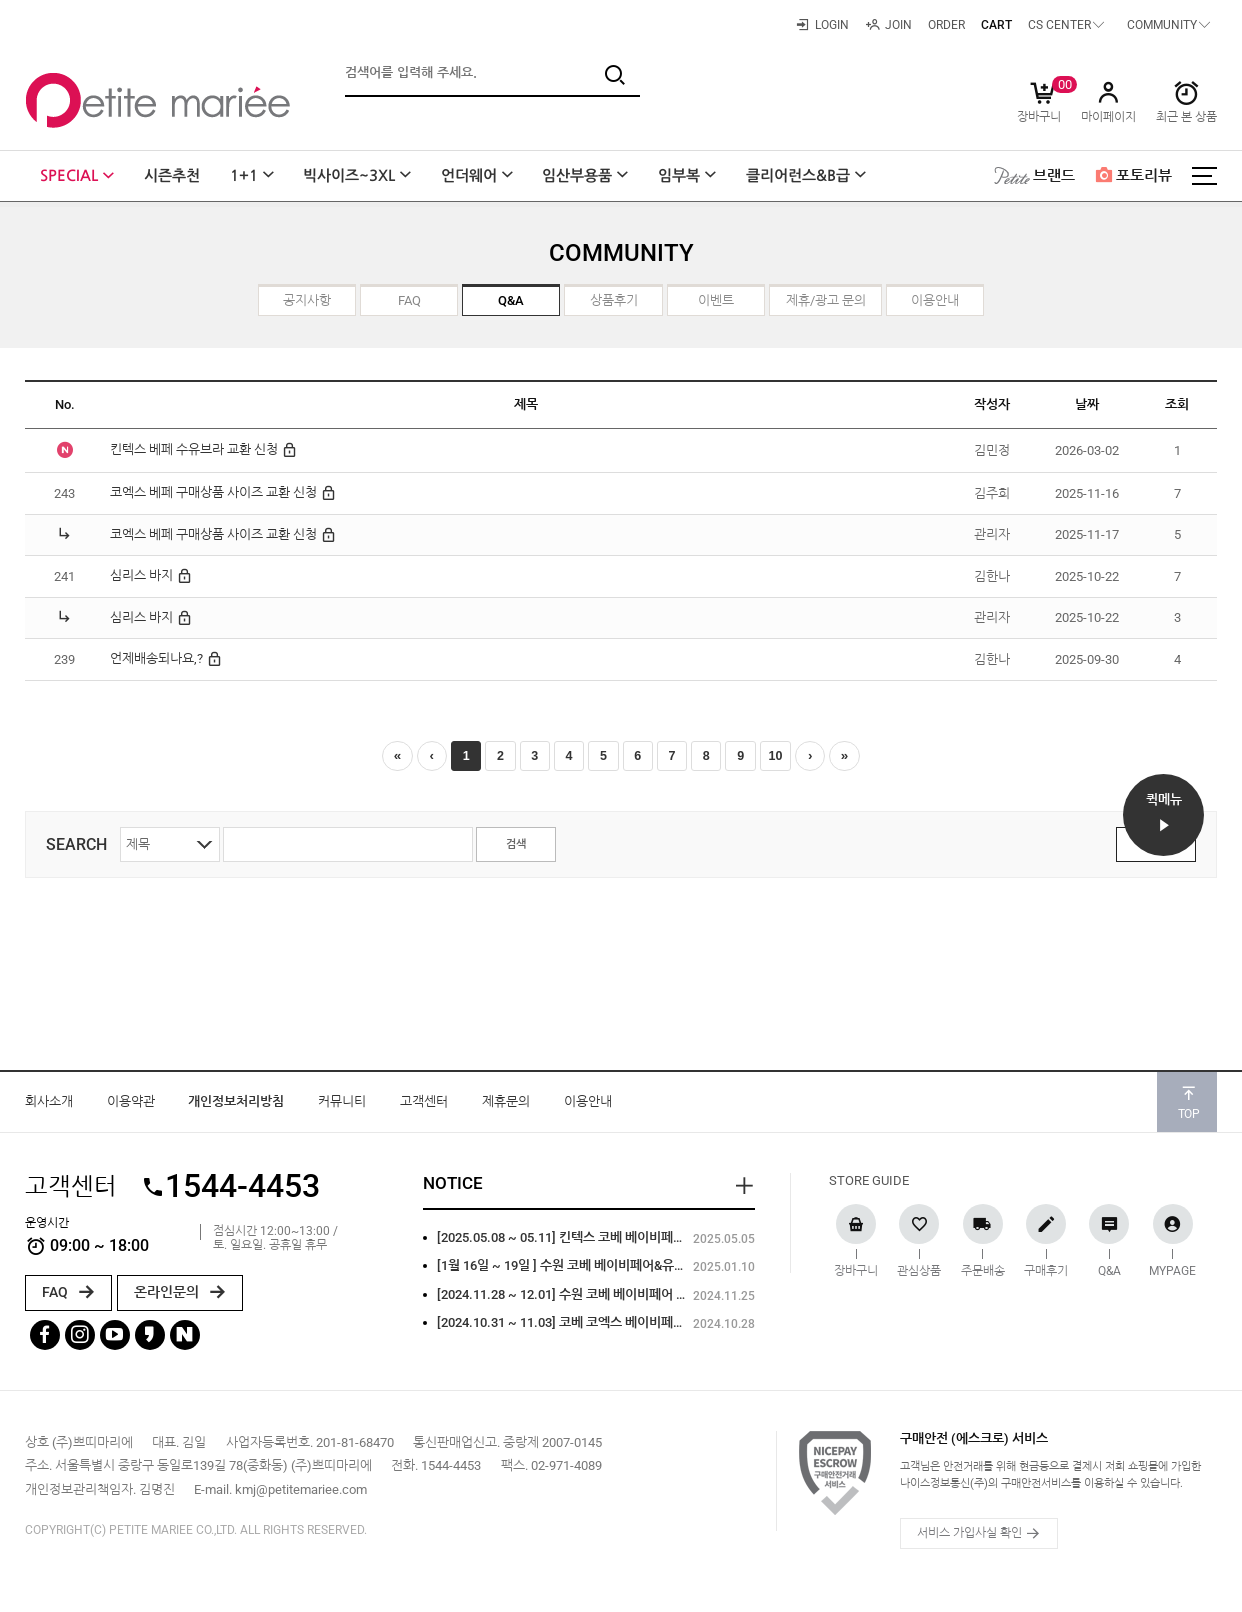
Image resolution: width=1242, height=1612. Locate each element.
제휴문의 (506, 1106)
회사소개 (49, 1106)
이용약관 (131, 1106)
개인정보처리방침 (236, 1106)
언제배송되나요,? (166, 659)
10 (796, 758)
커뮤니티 (342, 1106)
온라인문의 (180, 1297)
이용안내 (588, 1106)
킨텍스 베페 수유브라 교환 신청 (204, 450)
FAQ (68, 1297)
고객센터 (424, 1106)
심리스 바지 (151, 576)
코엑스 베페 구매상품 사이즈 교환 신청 (223, 493)
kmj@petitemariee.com (301, 1494)
